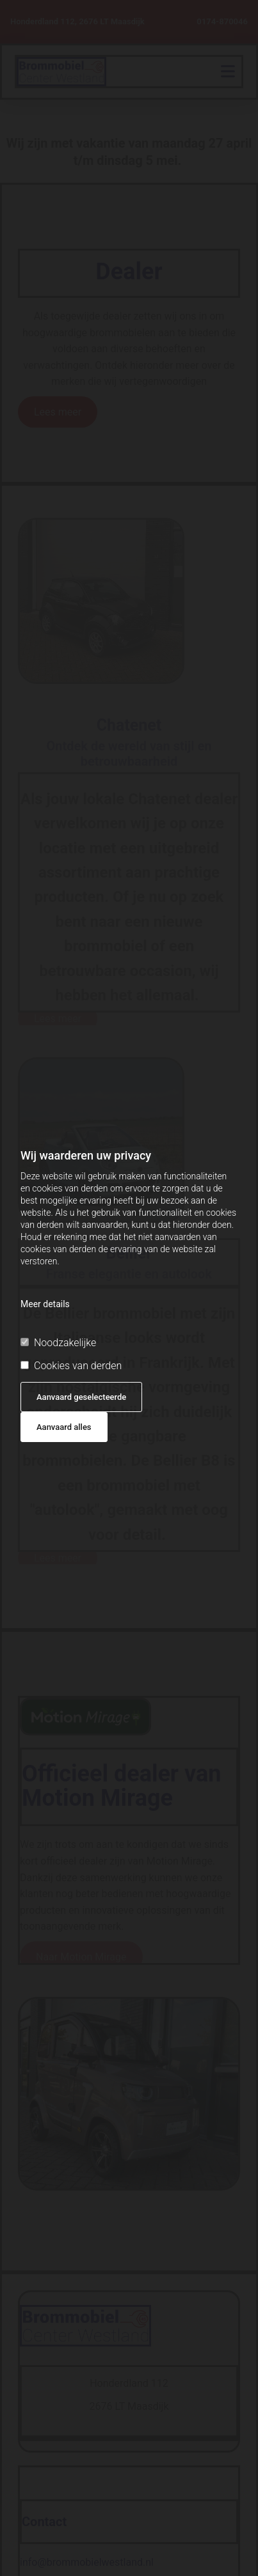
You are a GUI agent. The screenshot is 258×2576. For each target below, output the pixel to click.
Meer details (45, 1304)
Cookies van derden (71, 1366)
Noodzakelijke (58, 1343)
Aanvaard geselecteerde (81, 1397)
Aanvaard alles (64, 1427)
